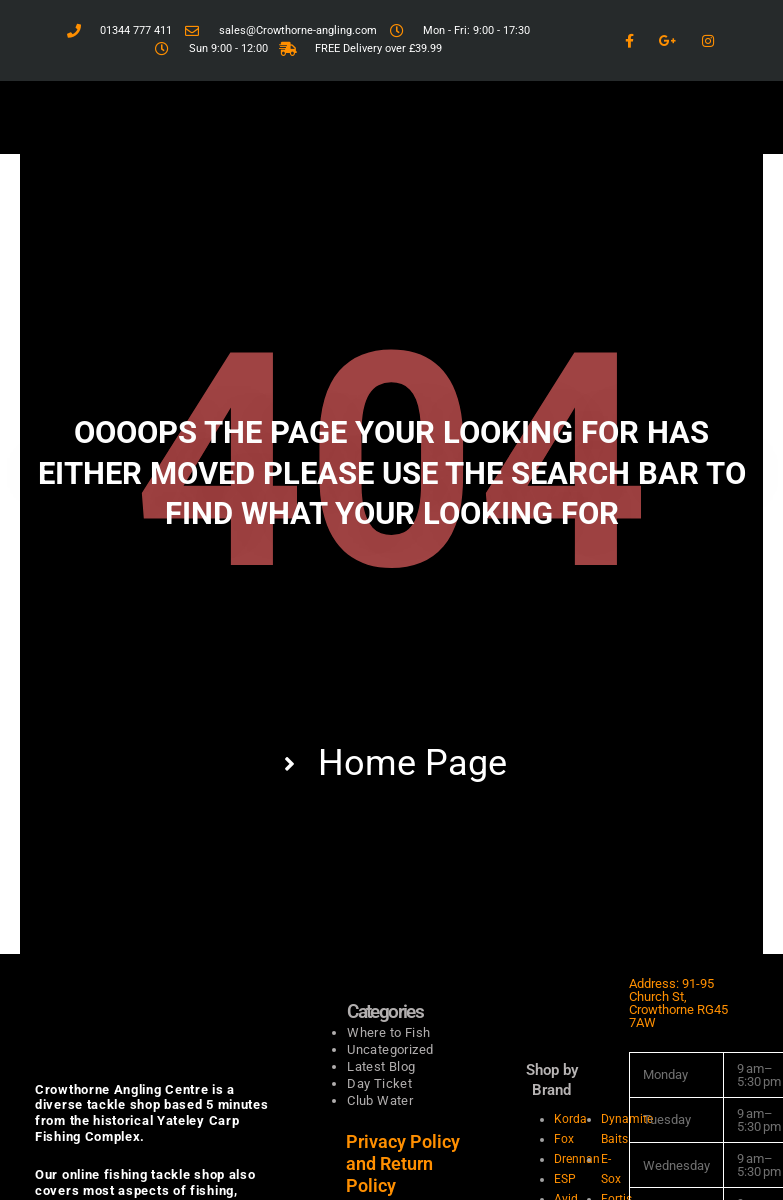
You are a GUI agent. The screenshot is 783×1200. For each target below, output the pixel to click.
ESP (565, 1179)
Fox (564, 1139)
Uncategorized (390, 1049)
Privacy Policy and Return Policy (403, 1163)
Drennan (577, 1159)
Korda (570, 1119)
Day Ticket (379, 1083)
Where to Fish (388, 1032)
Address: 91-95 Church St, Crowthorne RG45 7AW (678, 1003)
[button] (391, 117)
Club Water (380, 1100)
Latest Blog (381, 1066)
